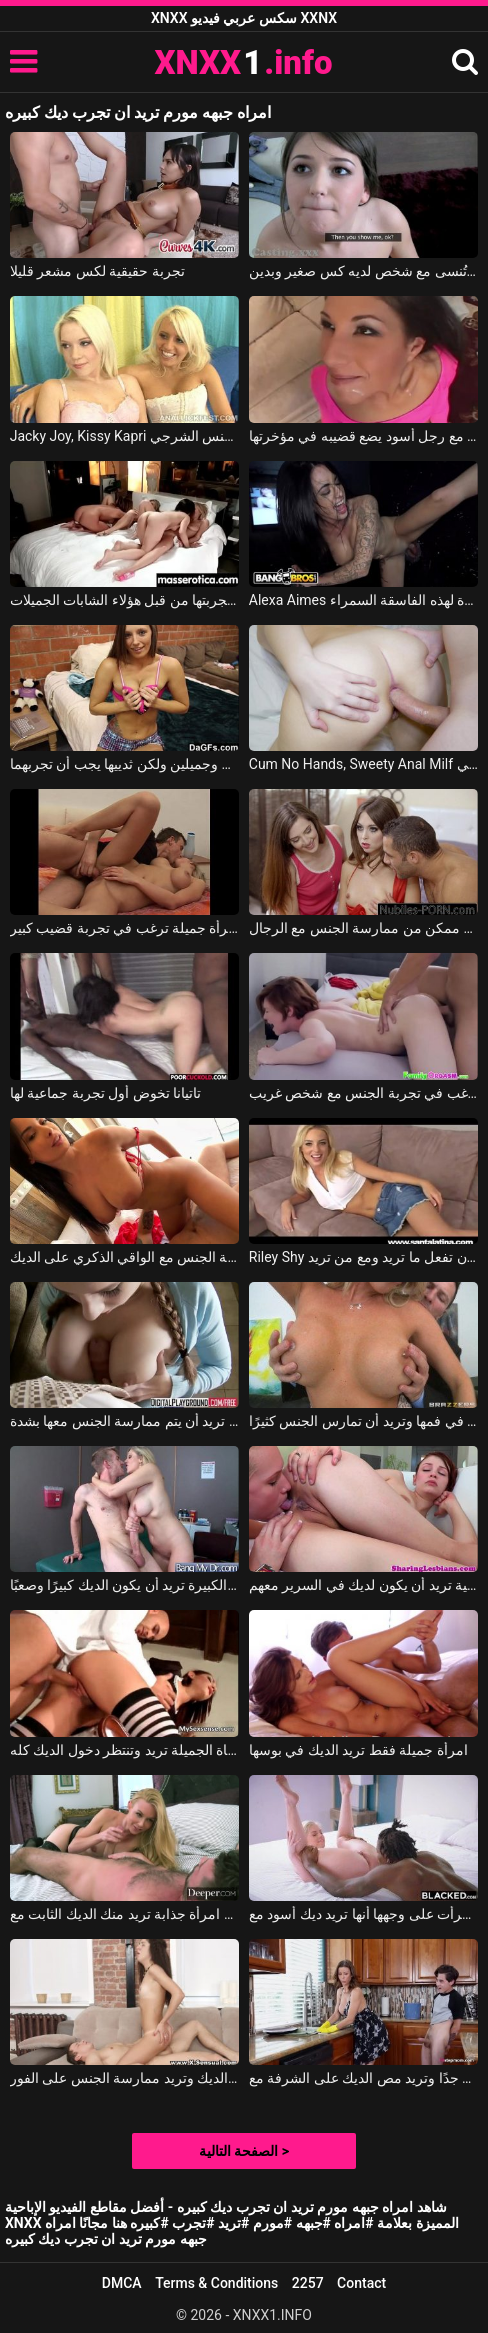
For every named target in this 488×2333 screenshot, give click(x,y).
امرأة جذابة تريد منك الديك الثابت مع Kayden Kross (125, 1914)
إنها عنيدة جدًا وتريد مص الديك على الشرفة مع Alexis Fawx (364, 2078)
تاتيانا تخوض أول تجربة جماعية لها (105, 1093)
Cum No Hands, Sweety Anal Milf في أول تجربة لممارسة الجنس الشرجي (364, 764)
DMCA (122, 2283)
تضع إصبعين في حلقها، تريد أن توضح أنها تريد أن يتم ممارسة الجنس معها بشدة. (125, 1421)
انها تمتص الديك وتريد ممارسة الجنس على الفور (125, 2078)
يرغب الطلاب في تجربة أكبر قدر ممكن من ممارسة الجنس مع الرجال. (364, 928)
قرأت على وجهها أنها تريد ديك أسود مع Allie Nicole (364, 1914)
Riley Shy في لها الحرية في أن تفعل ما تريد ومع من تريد (364, 1257)
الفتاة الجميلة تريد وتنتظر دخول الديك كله (125, 1750)
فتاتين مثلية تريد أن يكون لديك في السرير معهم (364, 1585)
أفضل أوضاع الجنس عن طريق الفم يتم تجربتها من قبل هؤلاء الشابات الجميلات (125, 600)
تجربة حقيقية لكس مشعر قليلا (97, 271)
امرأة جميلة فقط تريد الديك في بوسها (358, 1750)
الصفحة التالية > (244, 2151)
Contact (361, 2283)
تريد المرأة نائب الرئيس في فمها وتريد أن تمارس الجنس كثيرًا (364, 1421)
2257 (308, 2283)
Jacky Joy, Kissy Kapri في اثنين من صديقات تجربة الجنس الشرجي (125, 436)
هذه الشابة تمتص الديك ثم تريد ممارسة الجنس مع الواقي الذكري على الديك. (125, 1257)
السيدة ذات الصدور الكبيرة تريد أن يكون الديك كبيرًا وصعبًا (125, 1585)
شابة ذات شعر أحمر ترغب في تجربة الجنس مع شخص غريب (364, 1093)
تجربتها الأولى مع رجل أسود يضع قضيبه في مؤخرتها (364, 436)
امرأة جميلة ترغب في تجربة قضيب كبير (125, 928)
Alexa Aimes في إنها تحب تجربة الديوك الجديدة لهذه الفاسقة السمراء (364, 600)
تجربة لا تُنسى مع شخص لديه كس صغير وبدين (364, 271)
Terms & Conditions (216, 2283)
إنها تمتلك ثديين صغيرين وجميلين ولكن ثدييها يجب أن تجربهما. (125, 764)
